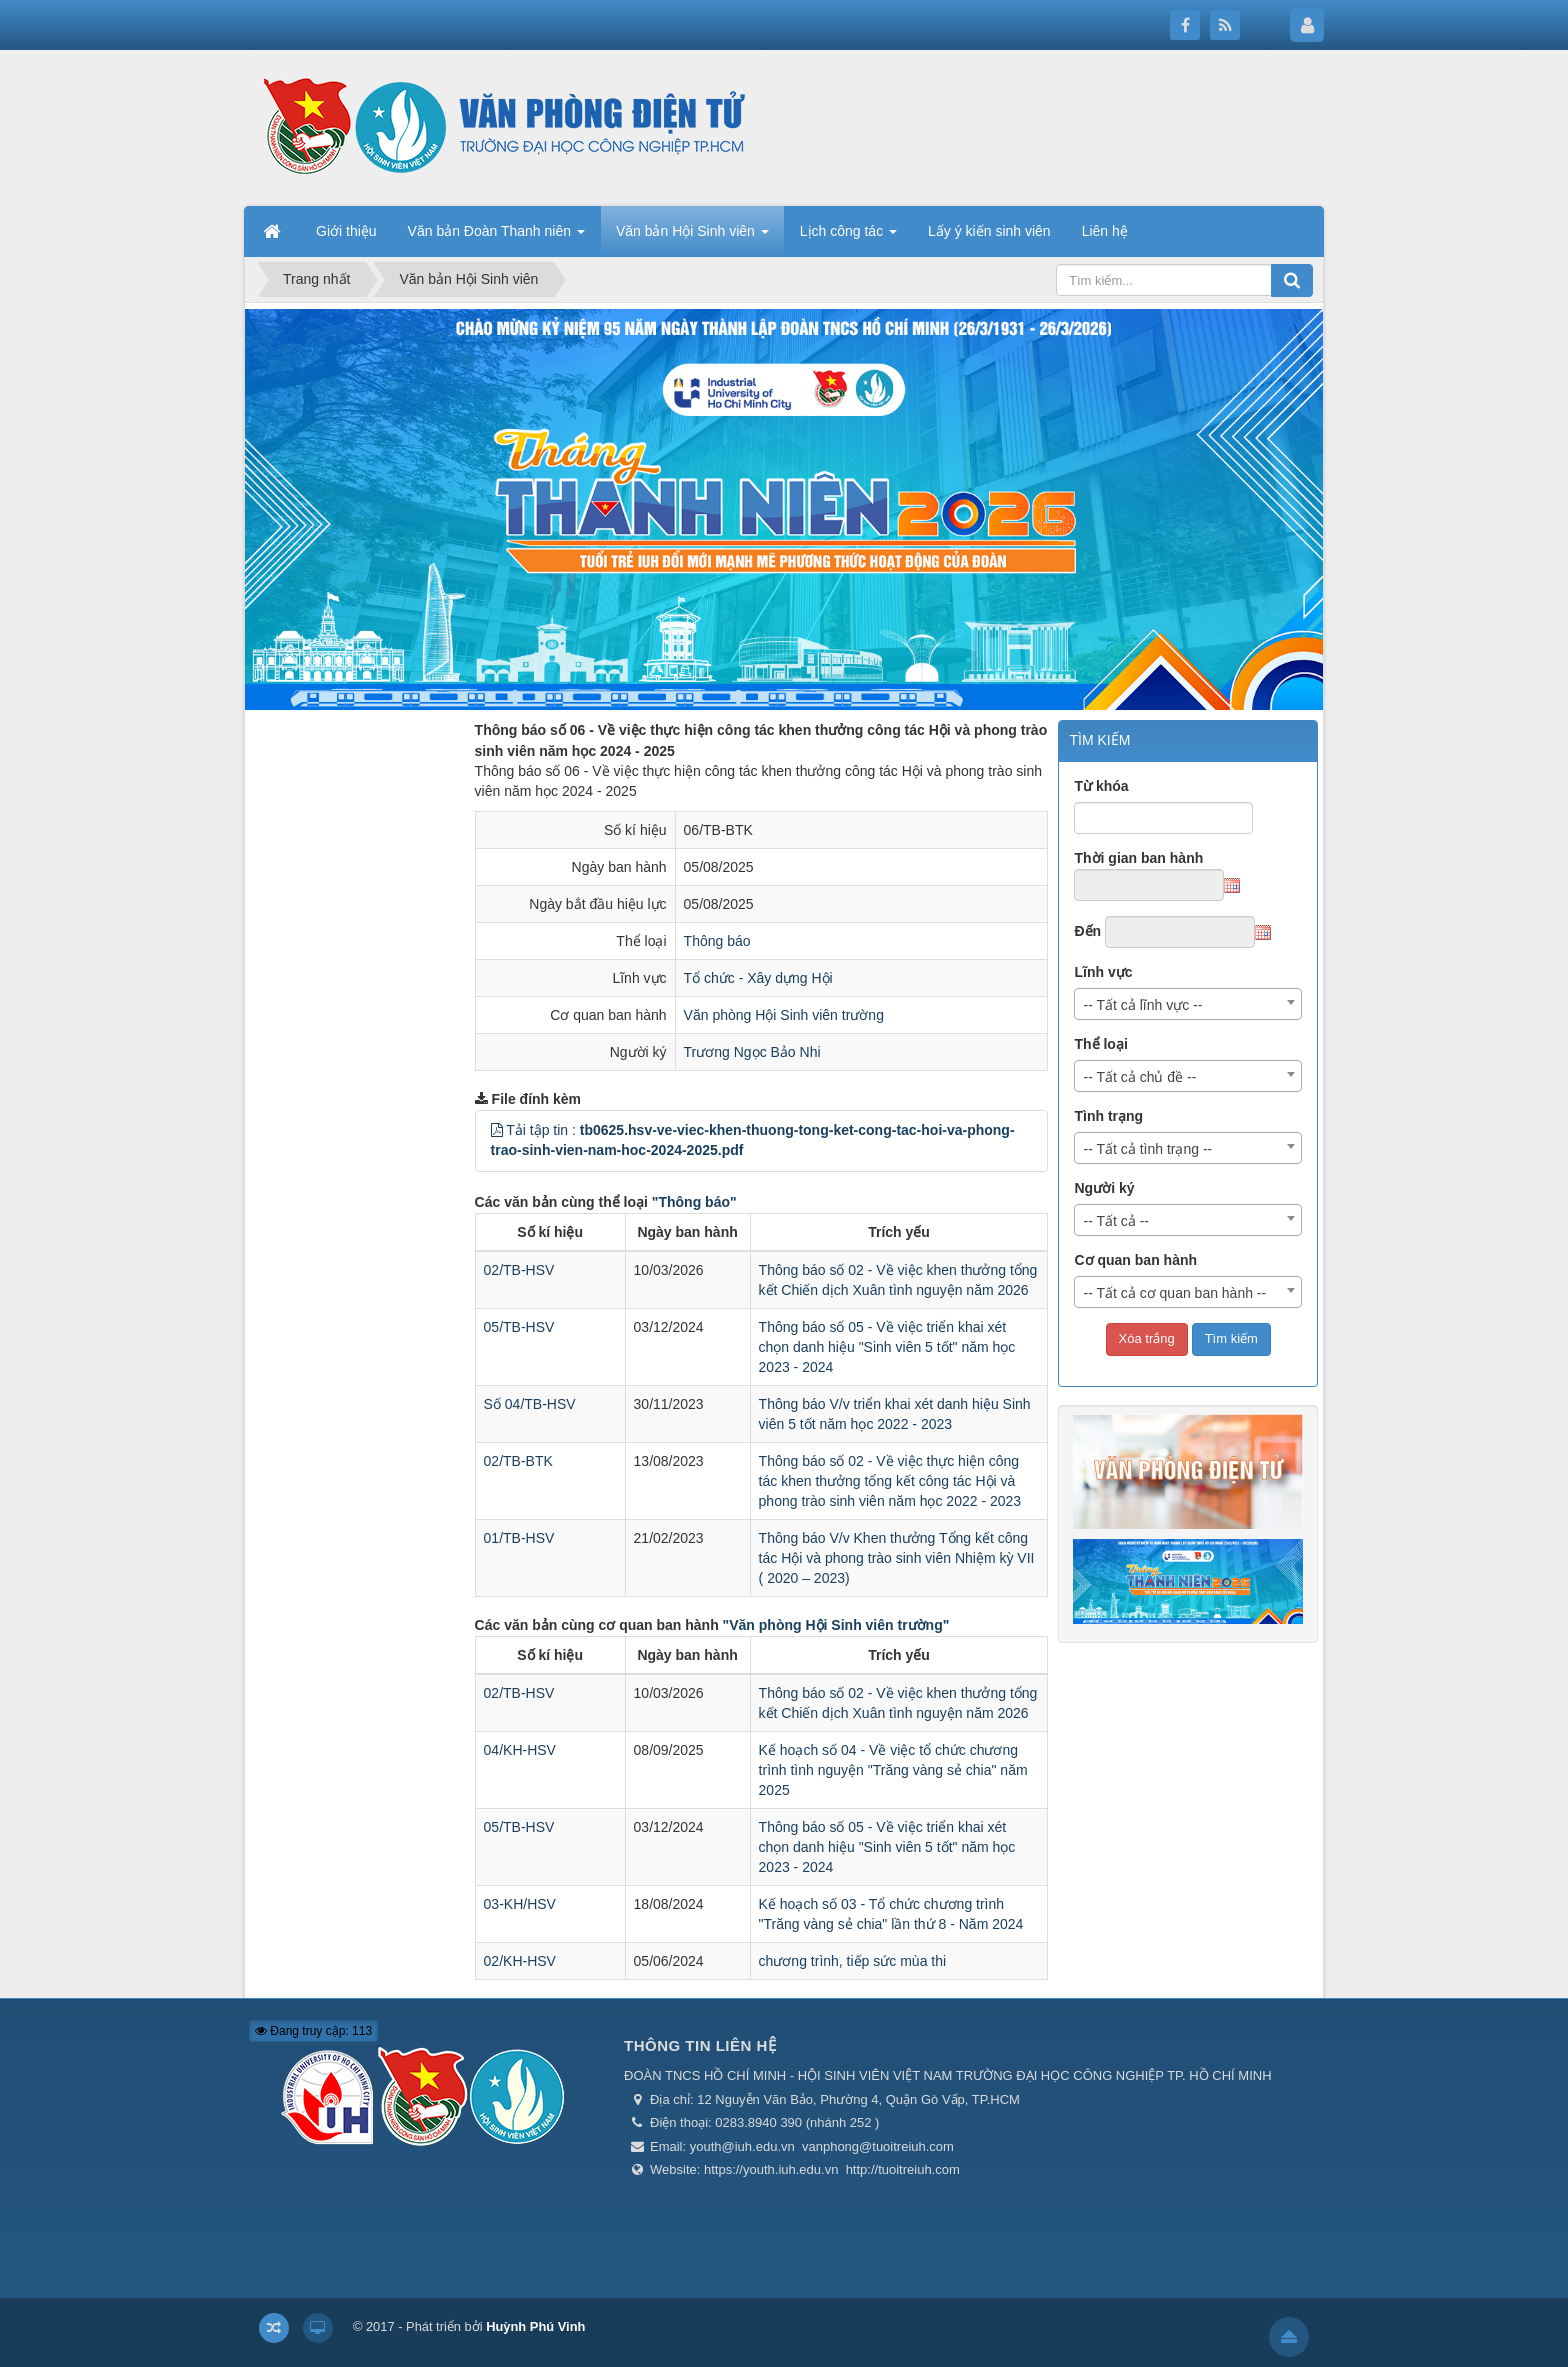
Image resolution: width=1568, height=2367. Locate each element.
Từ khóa (1101, 786)
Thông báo (717, 941)
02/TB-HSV (519, 1270)
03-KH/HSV (520, 1904)
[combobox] (1188, 1004)
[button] (497, 1130)
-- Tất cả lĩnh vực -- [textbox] (1142, 1005)
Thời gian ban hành (1138, 858)
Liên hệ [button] (1105, 231)
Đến (1087, 931)
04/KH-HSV (520, 1750)
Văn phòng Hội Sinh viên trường (784, 1015)
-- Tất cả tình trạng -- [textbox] (1147, 1149)
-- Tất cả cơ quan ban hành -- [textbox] (1174, 1293)
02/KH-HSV (520, 1961)
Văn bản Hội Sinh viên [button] (692, 237)
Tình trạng (1108, 1116)
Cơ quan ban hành (1135, 1260)
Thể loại (1100, 1044)
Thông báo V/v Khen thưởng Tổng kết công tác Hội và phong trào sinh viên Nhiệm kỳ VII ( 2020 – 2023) (897, 1558)
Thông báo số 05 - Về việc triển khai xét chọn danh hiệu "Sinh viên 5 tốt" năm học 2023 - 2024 (887, 1347)
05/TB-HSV (519, 1327)
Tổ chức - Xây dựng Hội (758, 978)
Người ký (1104, 1188)
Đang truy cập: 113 (313, 2031)
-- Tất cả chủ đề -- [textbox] (1139, 1077)
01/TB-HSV (519, 1538)
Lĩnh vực (1103, 972)
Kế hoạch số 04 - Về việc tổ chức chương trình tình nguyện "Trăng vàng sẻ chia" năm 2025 (893, 1770)
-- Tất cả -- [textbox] (1116, 1221)
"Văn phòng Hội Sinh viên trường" (836, 1625)
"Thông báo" (694, 1202)
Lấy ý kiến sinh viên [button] (989, 231)
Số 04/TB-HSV (530, 1404)
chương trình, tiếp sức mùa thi (853, 1961)
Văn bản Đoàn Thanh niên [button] (496, 237)
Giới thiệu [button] (346, 231)
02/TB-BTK (518, 1461)
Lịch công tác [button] (848, 237)
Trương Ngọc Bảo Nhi (752, 1052)
